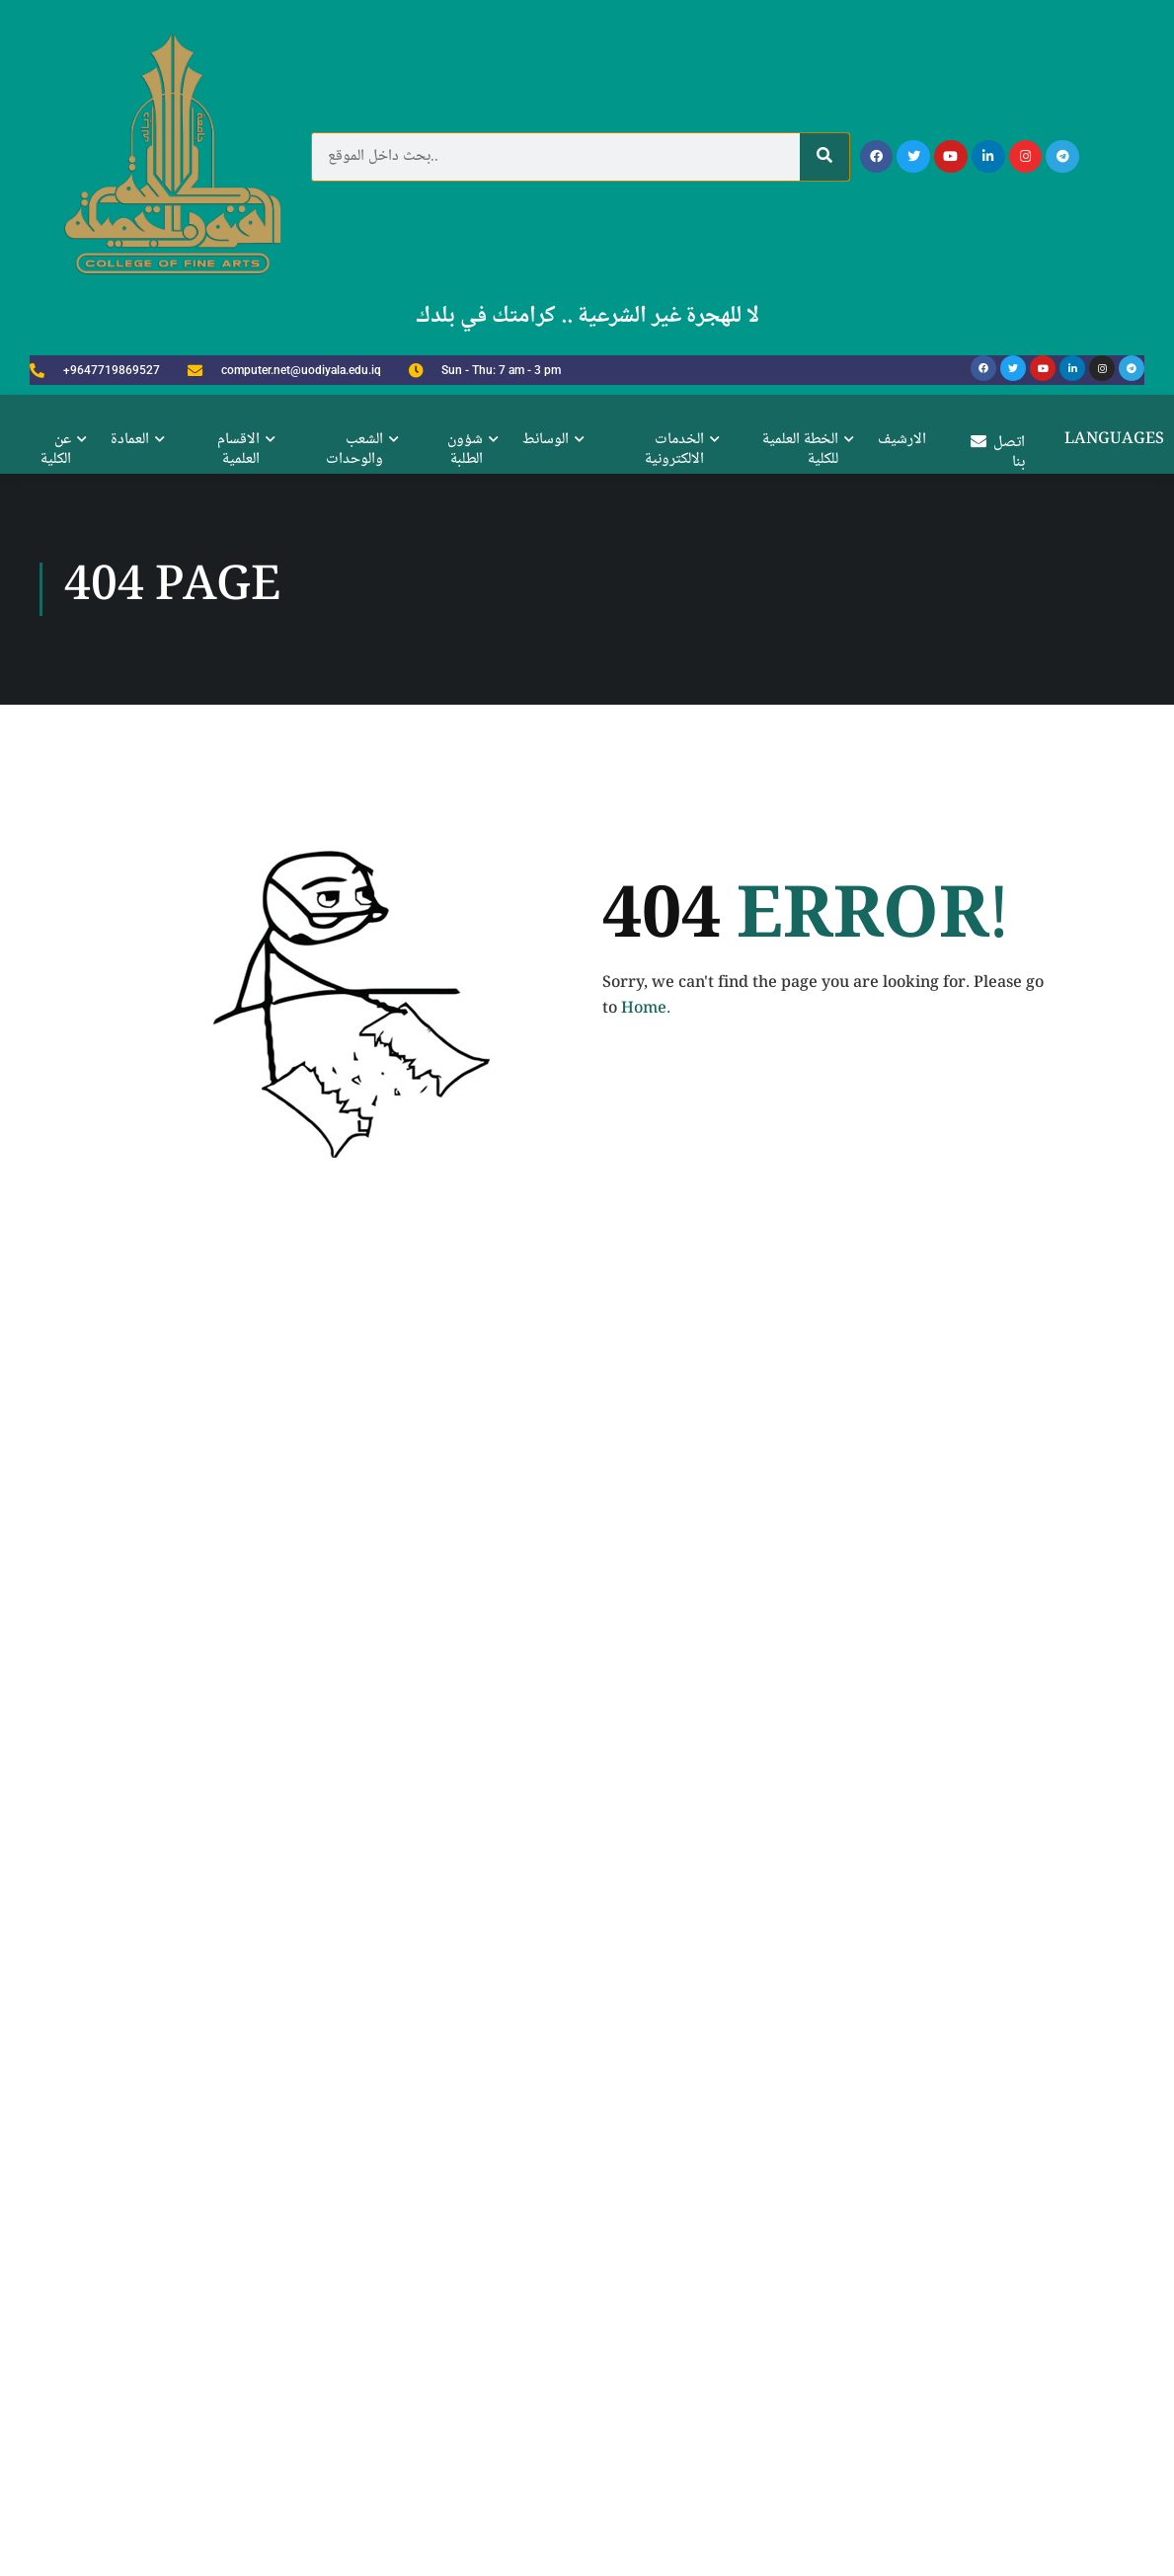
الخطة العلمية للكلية (800, 449)
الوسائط (545, 439)
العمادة (130, 439)
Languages (1114, 439)
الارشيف (902, 439)
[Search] (824, 157)
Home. (645, 1989)
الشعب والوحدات (354, 449)
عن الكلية (55, 449)
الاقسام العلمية (238, 449)
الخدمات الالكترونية (674, 449)
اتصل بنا (998, 452)
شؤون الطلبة (465, 449)
